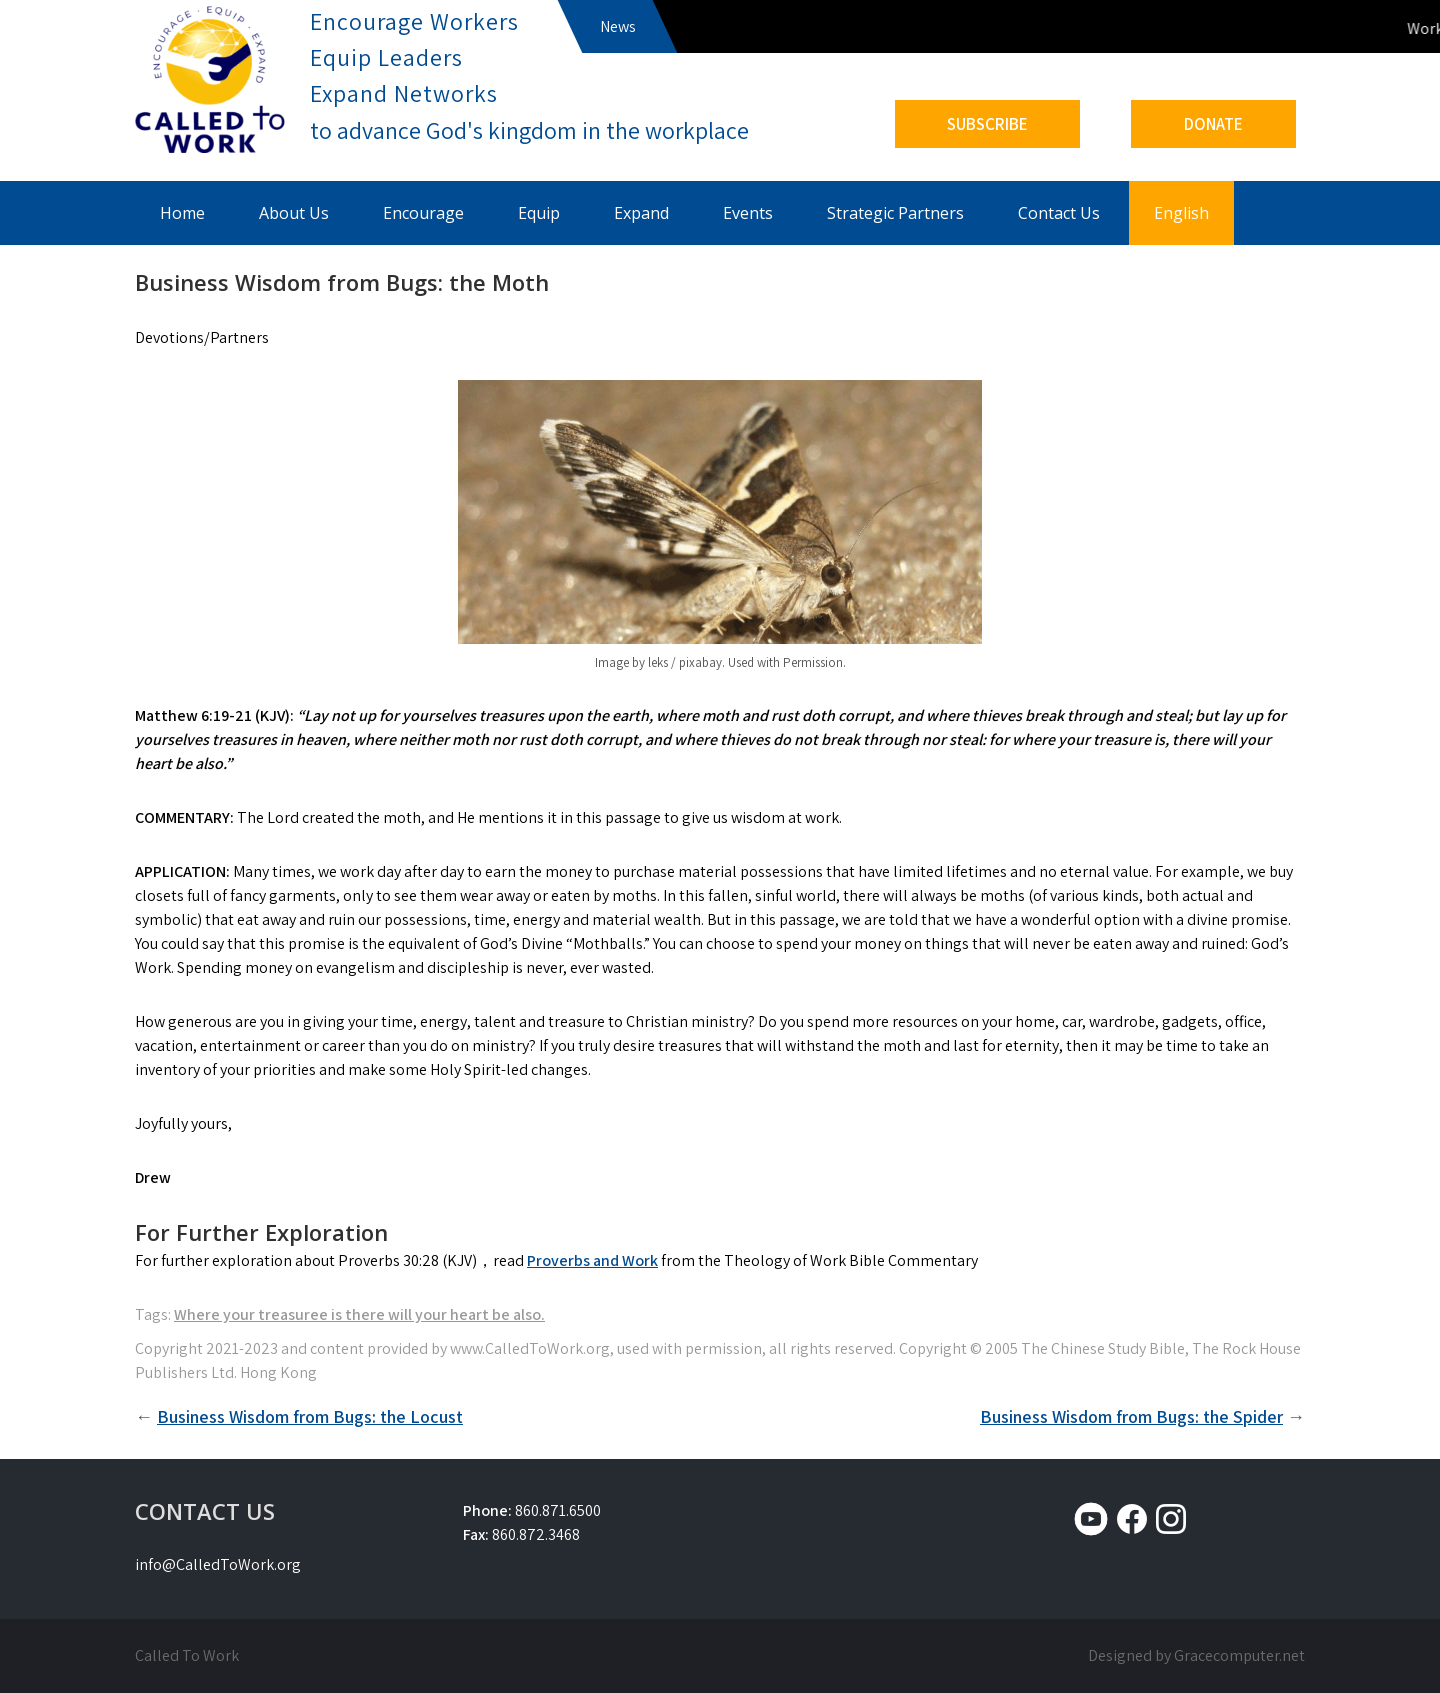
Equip (539, 213)
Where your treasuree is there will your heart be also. (359, 1314)
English (1181, 213)
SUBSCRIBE (987, 124)
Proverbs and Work (592, 1260)
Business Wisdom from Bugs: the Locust (310, 1416)
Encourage (423, 213)
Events (748, 213)
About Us (294, 213)
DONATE (1213, 124)
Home (182, 213)
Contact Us (1059, 213)
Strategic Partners (895, 213)
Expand (641, 213)
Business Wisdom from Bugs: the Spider (1131, 1416)
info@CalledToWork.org (218, 1564)
